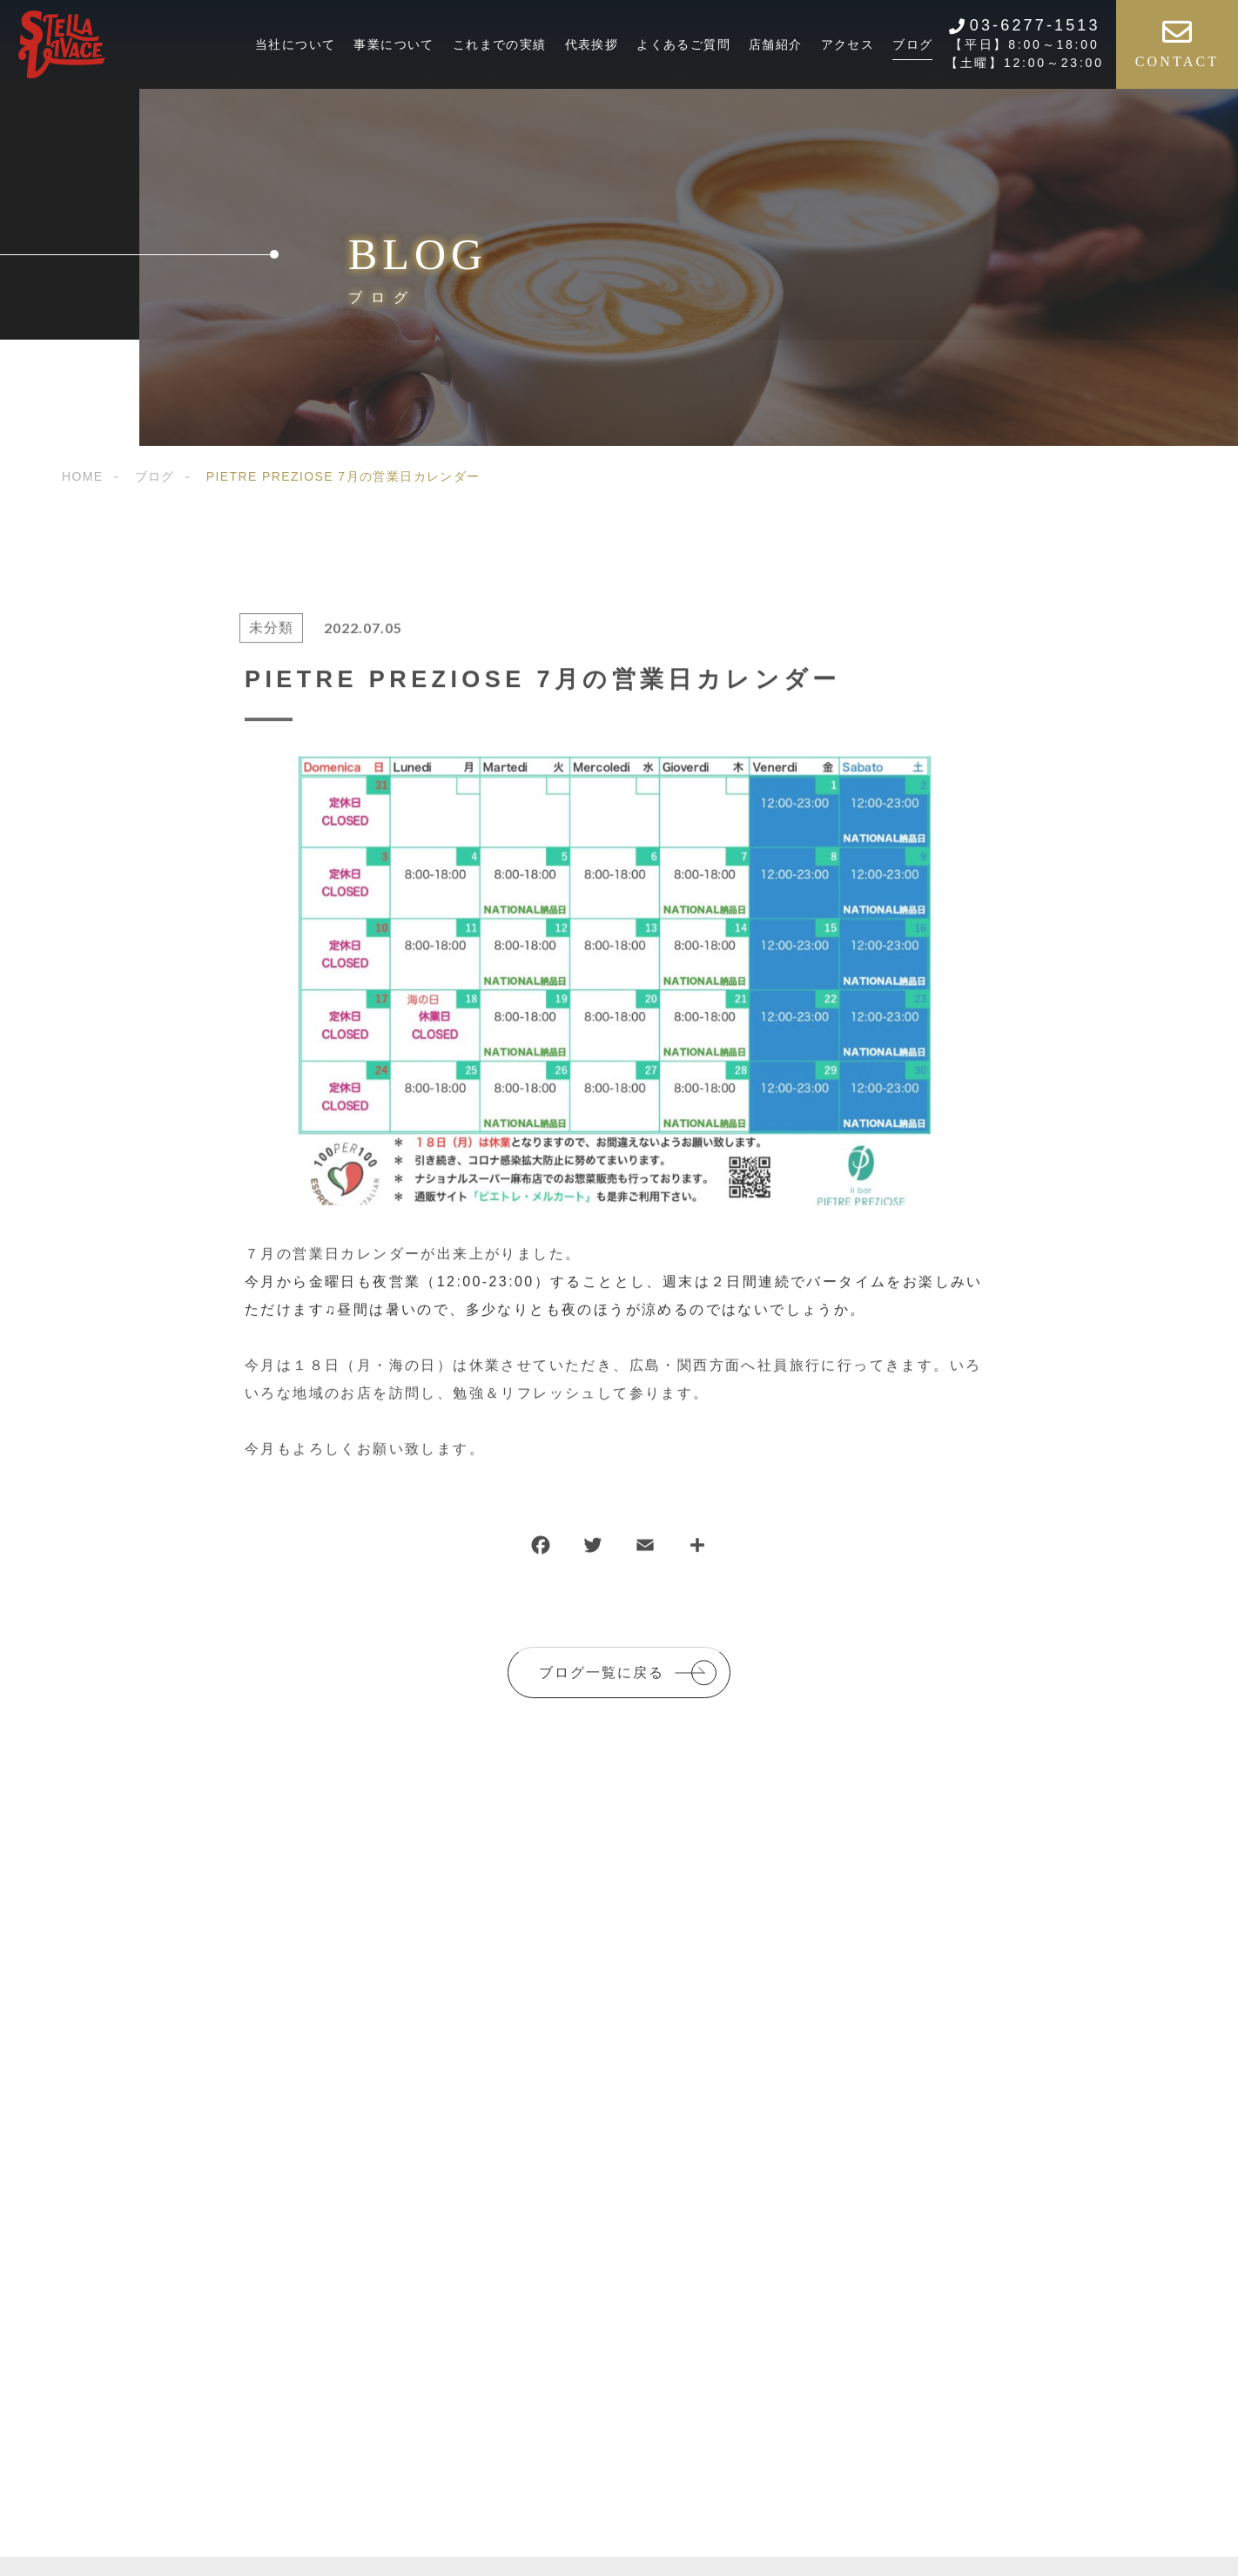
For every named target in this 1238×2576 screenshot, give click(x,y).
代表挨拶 (592, 44)
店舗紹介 (776, 44)
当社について (295, 44)
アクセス (848, 44)
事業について (393, 44)
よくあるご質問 (683, 44)
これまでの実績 (500, 44)
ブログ (912, 44)
